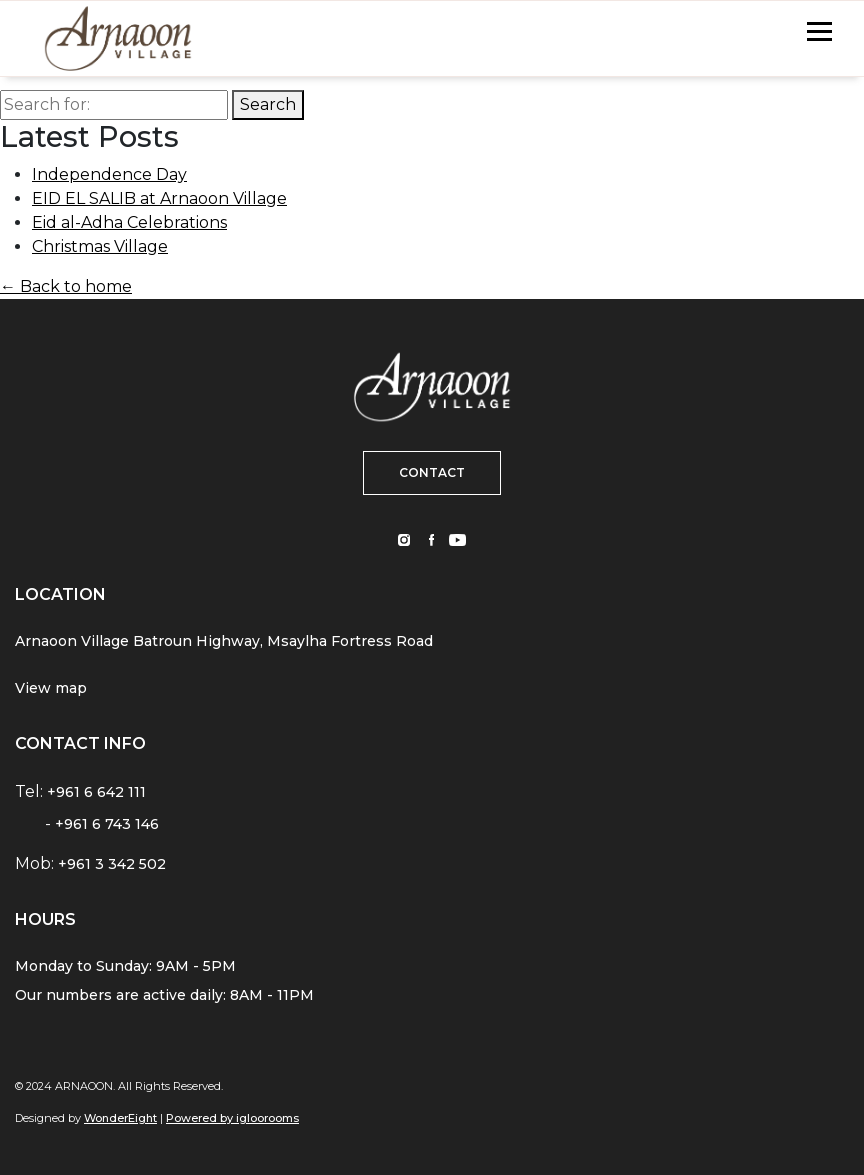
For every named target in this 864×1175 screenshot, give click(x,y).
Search (268, 104)
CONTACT (432, 472)
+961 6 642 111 (96, 792)
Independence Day (109, 174)
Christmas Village (100, 246)
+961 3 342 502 (112, 864)
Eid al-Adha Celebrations (129, 222)
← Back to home (66, 286)
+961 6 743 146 (107, 824)
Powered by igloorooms (232, 1118)
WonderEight (120, 1118)
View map (51, 688)
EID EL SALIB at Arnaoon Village (159, 198)
